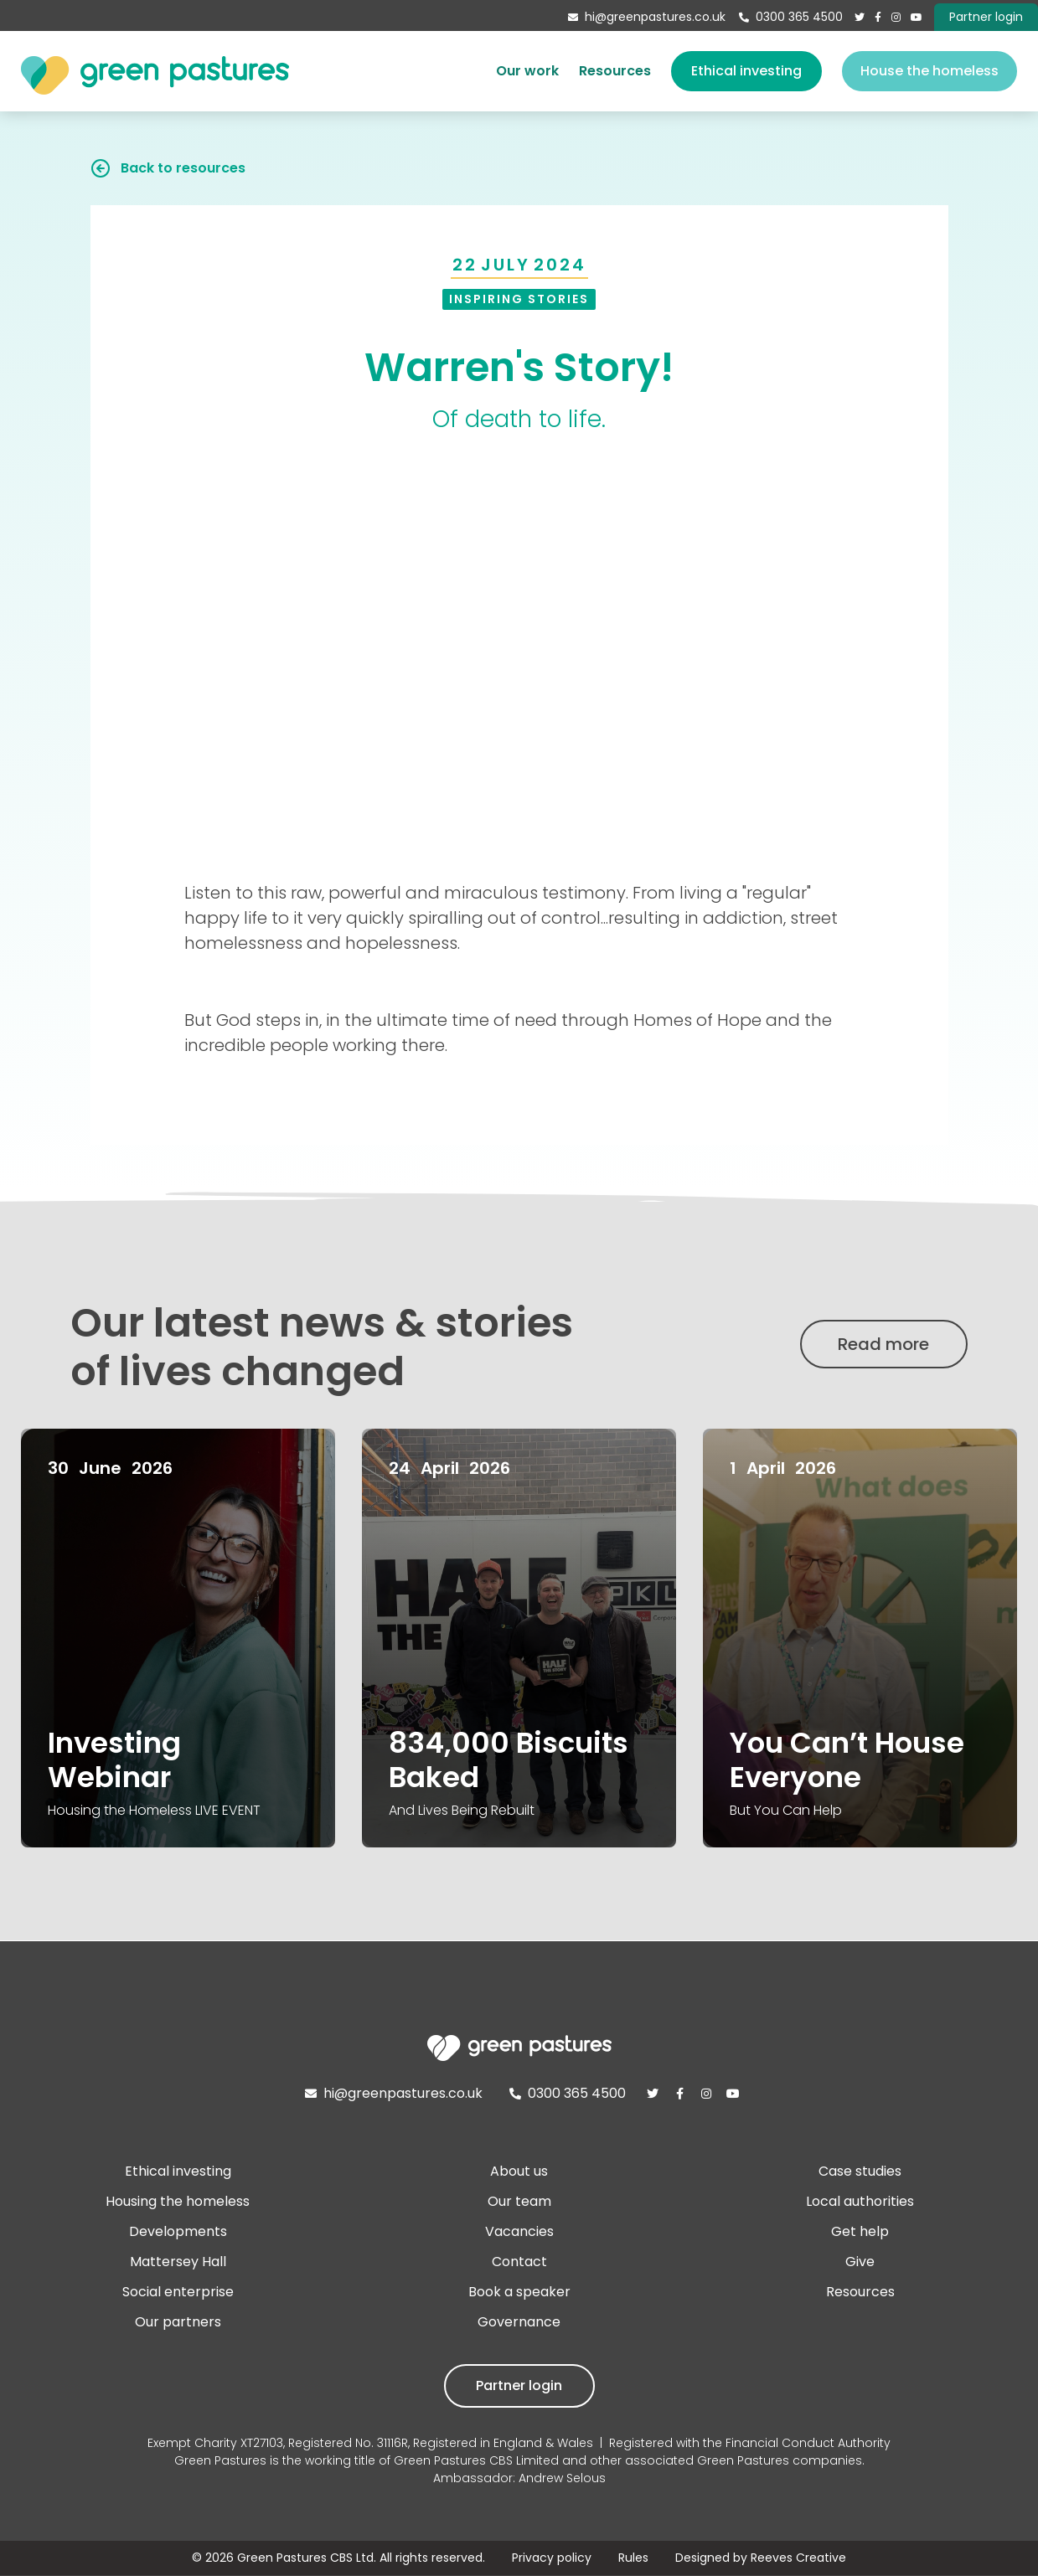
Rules (633, 2557)
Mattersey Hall (178, 2261)
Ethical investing (746, 70)
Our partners (178, 2321)
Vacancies (519, 2231)
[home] (155, 71)
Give (860, 2261)
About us (519, 2171)
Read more (883, 1344)
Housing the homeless (178, 2201)
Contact (519, 2261)
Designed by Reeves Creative (760, 2557)
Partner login (519, 2385)
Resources (615, 70)
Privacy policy (551, 2557)
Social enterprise (178, 2291)
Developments (178, 2231)
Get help (860, 2231)
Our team (519, 2201)
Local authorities (860, 2201)
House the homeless (929, 70)
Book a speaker (519, 2291)
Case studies (860, 2171)
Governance (519, 2321)
